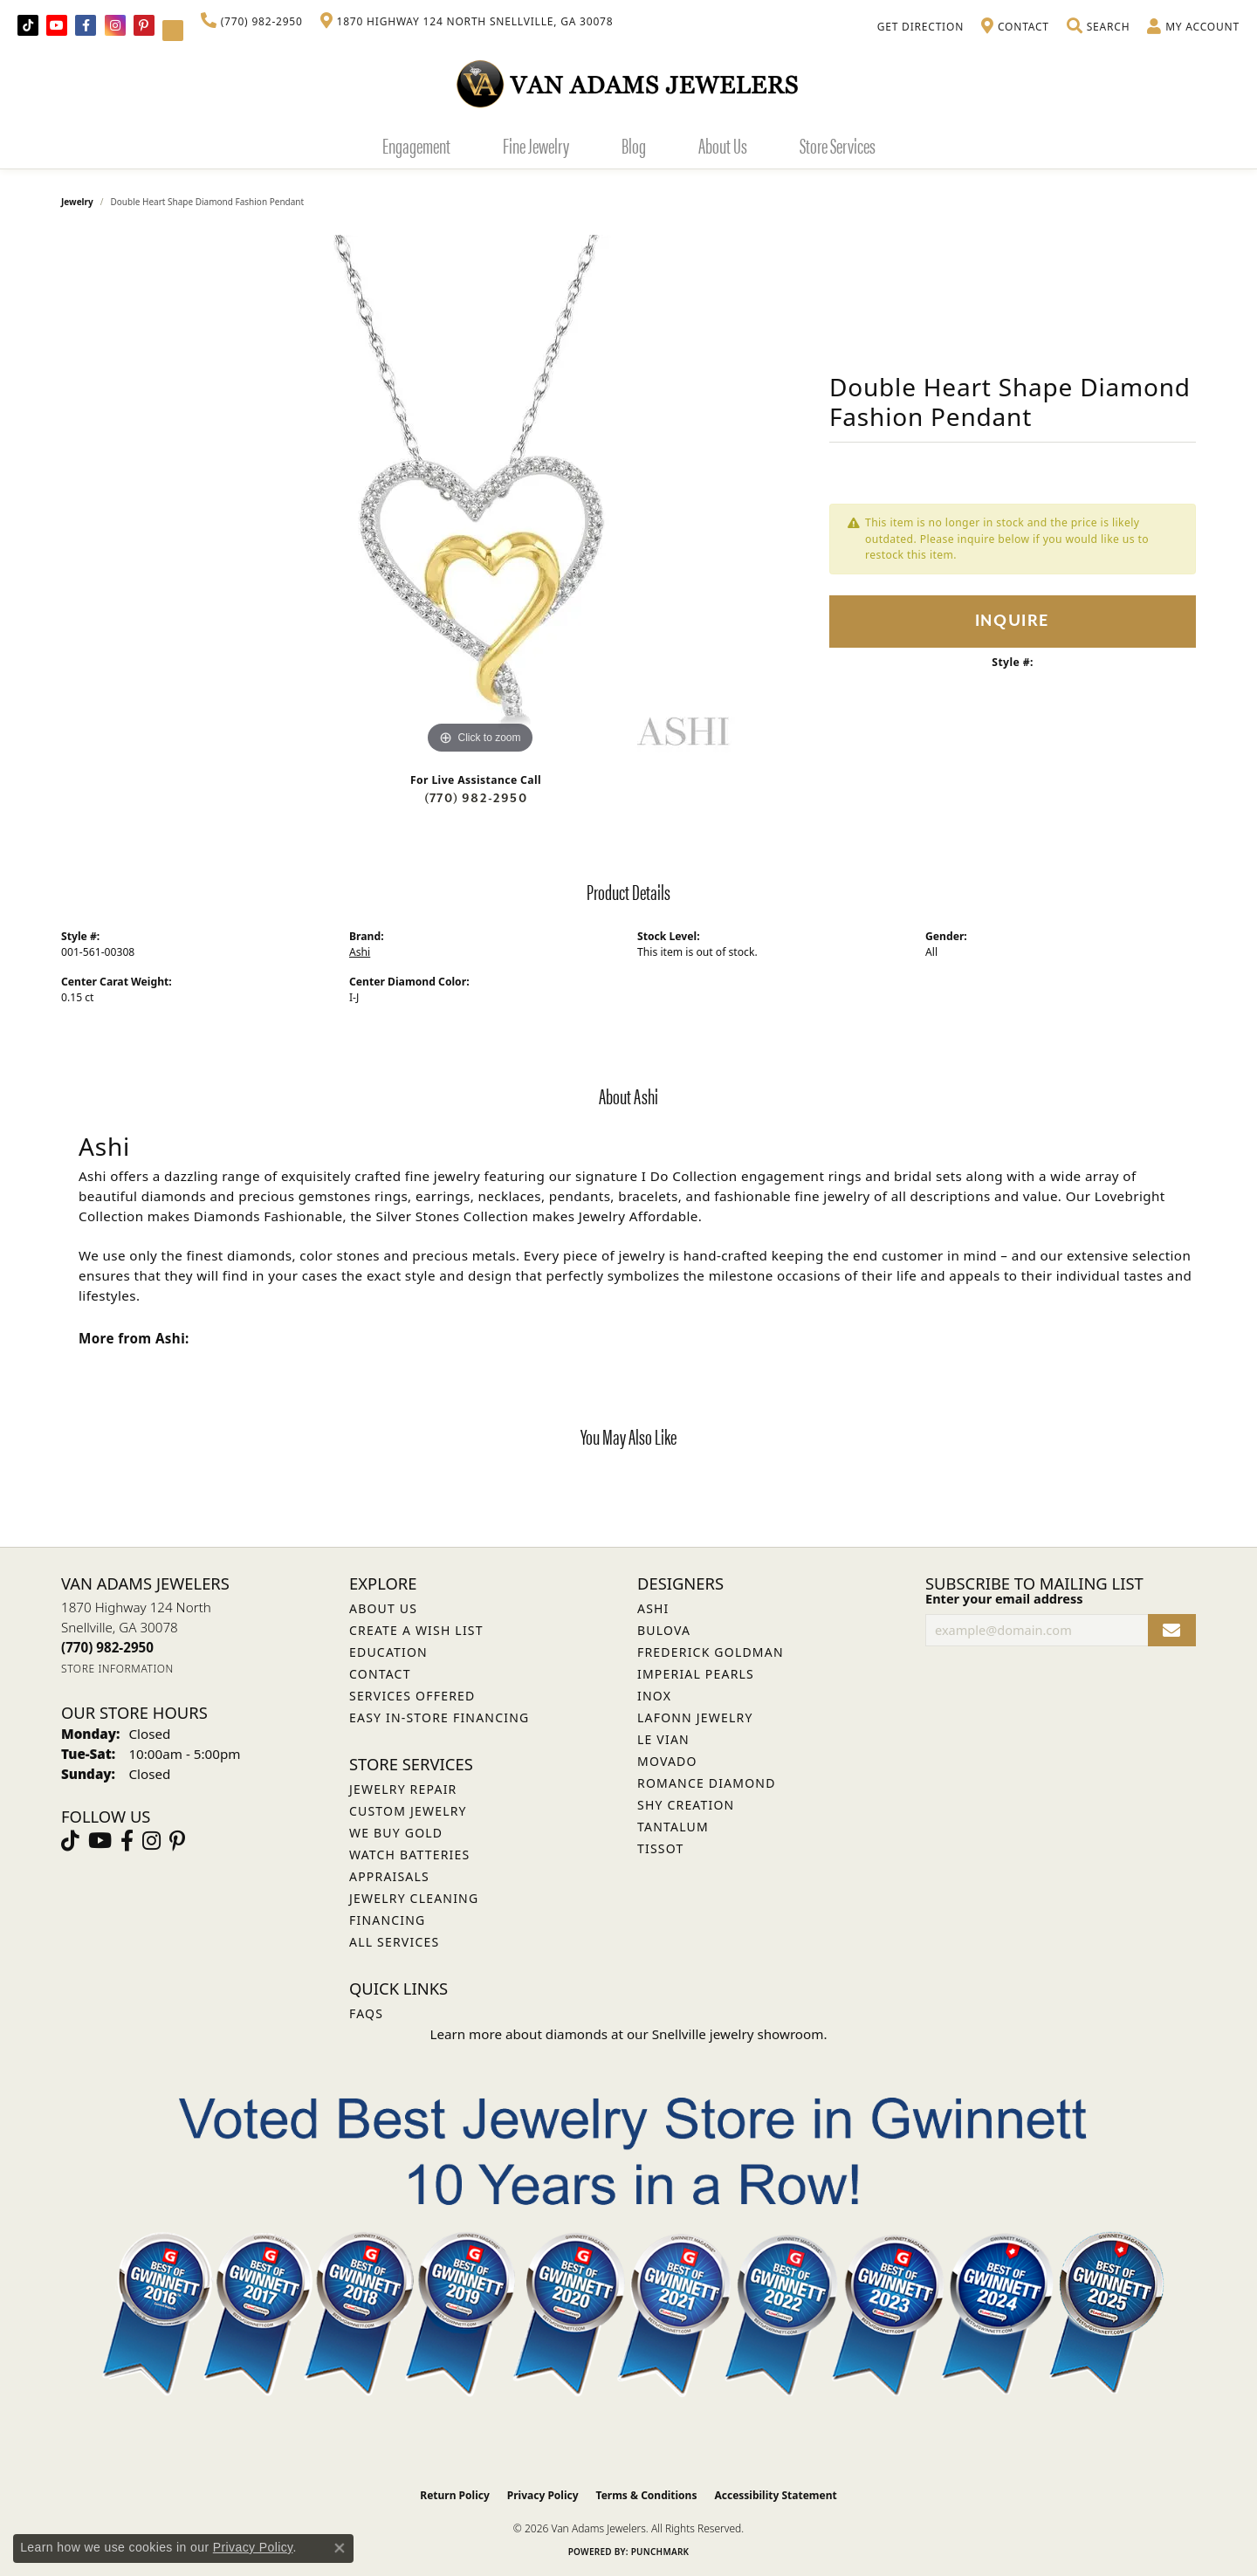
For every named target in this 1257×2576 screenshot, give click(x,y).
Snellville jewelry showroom (738, 2034)
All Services (394, 1942)
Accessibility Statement (775, 2495)
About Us (722, 145)
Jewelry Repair (403, 1789)
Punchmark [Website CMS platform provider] (660, 2551)
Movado (667, 1761)
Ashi (359, 952)
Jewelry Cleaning (413, 1898)
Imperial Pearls (695, 1674)
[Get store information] (117, 1668)
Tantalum (673, 1826)
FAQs (366, 2013)
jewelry (77, 202)
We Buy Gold (396, 1832)
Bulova (663, 1630)
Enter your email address (1003, 1598)
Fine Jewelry (536, 145)
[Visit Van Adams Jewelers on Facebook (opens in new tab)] (85, 25)
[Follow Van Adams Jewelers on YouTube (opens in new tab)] (172, 30)
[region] (480, 497)
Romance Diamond (706, 1783)
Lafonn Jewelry (695, 1717)
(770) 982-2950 (475, 798)
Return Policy (455, 2495)
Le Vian (663, 1739)
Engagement (416, 145)
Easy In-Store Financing (439, 1717)
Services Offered (412, 1695)
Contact (380, 1674)
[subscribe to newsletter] (1172, 1630)
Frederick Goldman (710, 1652)
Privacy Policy (543, 2495)
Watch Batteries (409, 1854)
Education (388, 1652)
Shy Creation (685, 1804)
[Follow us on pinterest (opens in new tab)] (144, 25)
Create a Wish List (416, 1630)
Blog (634, 145)
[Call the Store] (107, 1647)
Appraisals (389, 1876)
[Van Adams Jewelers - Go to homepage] (628, 83)
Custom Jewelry (408, 1811)
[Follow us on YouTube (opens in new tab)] (56, 25)
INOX (654, 1695)
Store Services (838, 145)
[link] (252, 22)
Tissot (660, 1848)
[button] (1098, 27)
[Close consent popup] (339, 2548)
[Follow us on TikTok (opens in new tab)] (27, 25)
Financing (387, 1920)
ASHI (653, 1608)
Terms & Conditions (646, 2495)
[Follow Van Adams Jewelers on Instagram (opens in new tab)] (115, 25)
